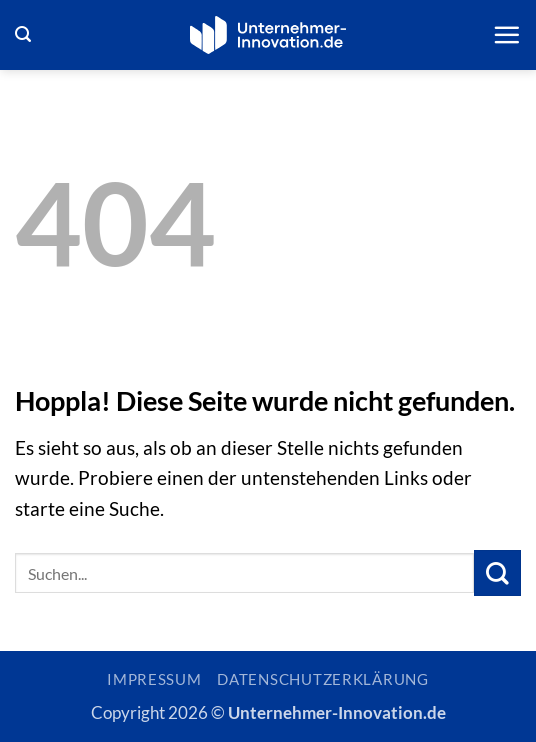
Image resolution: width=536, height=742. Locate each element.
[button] (23, 34)
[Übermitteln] (497, 573)
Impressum (154, 679)
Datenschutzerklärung (323, 679)
